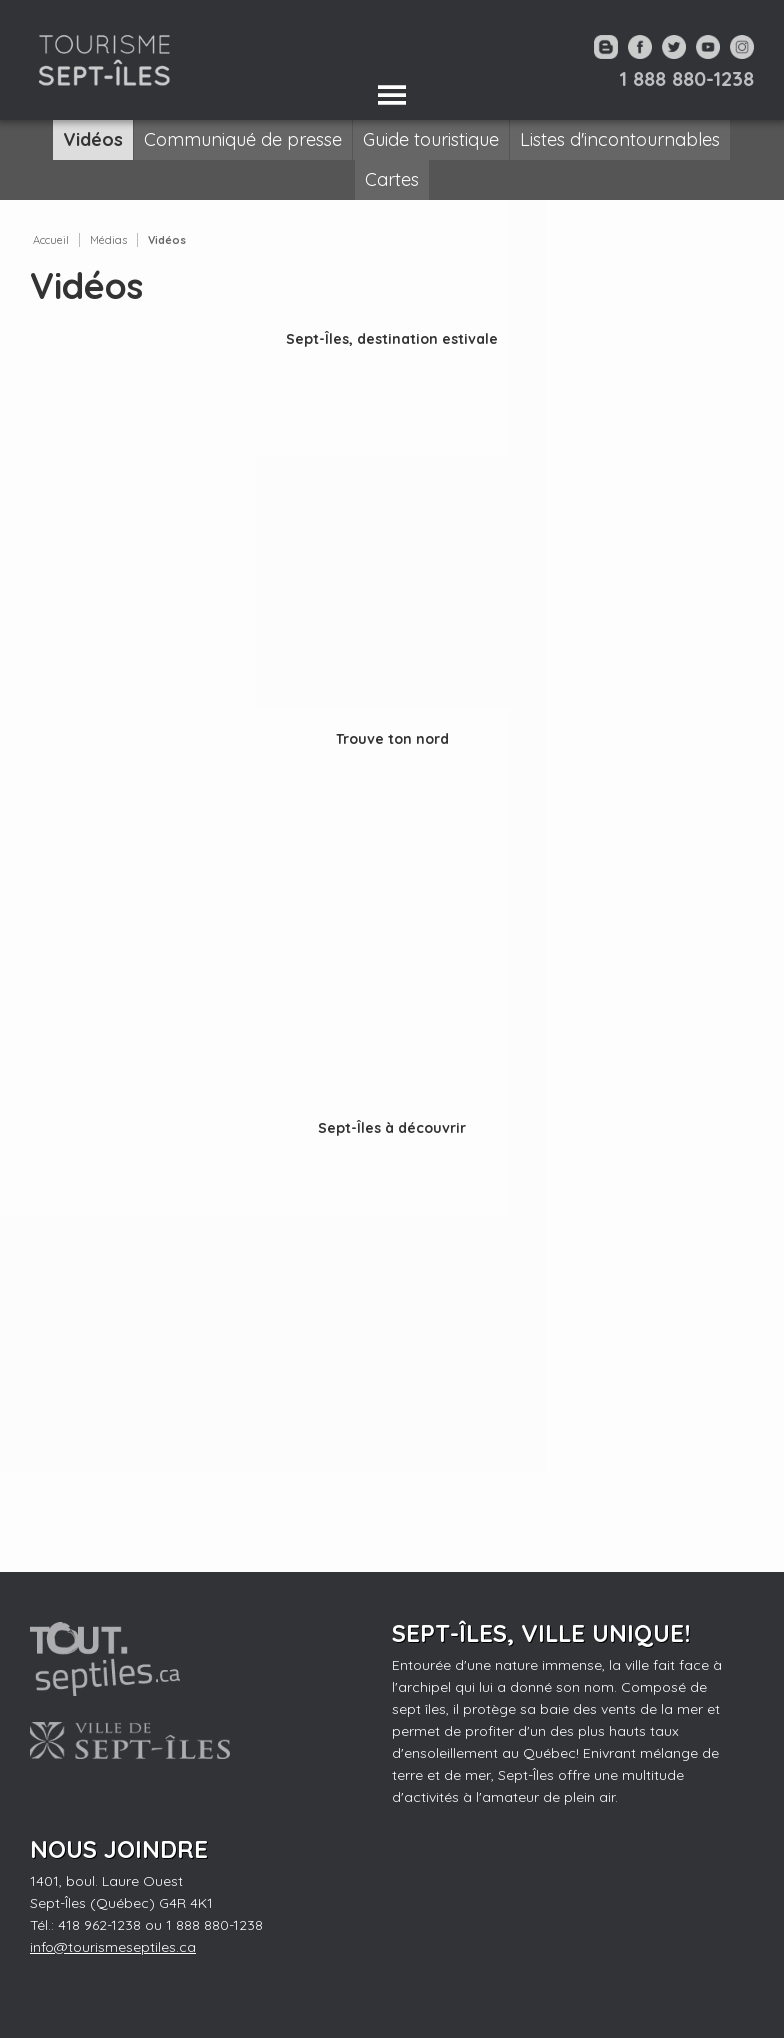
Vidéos (167, 240)
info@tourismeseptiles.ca (113, 1947)
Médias (108, 240)
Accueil (51, 240)
